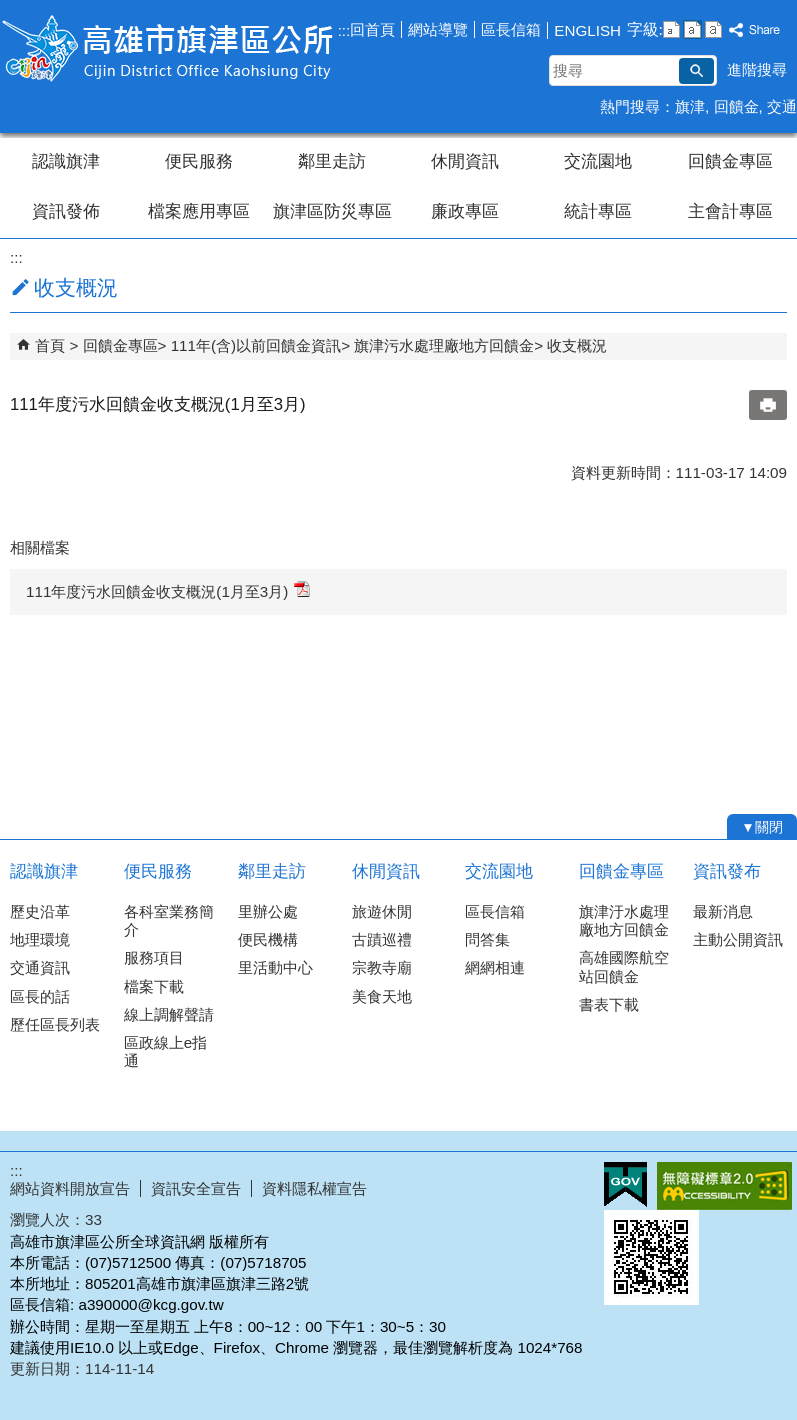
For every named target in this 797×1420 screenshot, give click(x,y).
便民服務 (199, 161)
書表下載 (609, 1004)
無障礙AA (724, 1186)
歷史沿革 (40, 911)
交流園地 (598, 161)
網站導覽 (438, 29)
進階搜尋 (757, 69)
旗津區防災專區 (332, 211)
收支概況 (577, 345)
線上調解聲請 (169, 1014)
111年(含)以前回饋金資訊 (256, 345)
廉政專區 (465, 211)
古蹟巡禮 (382, 939)
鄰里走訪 (332, 161)
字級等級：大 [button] (713, 29)
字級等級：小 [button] (671, 29)
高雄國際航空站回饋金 (624, 966)
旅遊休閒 (382, 911)
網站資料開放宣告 (70, 1188)
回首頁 (372, 29)
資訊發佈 (66, 211)
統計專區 (598, 211)
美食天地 (382, 996)
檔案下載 (154, 986)
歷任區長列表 (55, 1024)
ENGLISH (587, 30)
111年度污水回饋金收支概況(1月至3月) (168, 590)
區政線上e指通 (165, 1051)
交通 (782, 106)
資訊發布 (727, 871)
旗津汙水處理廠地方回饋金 (624, 920)
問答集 (487, 939)
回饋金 (736, 106)
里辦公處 (268, 911)
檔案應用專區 (199, 211)
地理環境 (40, 939)
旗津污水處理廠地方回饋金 (444, 345)
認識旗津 (66, 161)
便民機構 (268, 939)
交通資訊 (40, 967)
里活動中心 (275, 967)
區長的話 (40, 996)
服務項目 (154, 957)
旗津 (690, 106)
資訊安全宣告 (196, 1188)
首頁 (50, 345)
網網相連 (495, 967)
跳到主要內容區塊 (10, 10)
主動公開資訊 (738, 939)
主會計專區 (730, 211)
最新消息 (723, 911)
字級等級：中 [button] (692, 29)
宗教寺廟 (382, 967)
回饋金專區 (730, 161)
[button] (696, 71)
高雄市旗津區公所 (169, 48)
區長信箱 (511, 29)
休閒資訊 (465, 161)
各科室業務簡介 (169, 920)
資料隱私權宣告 (314, 1188)
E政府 (625, 1184)
